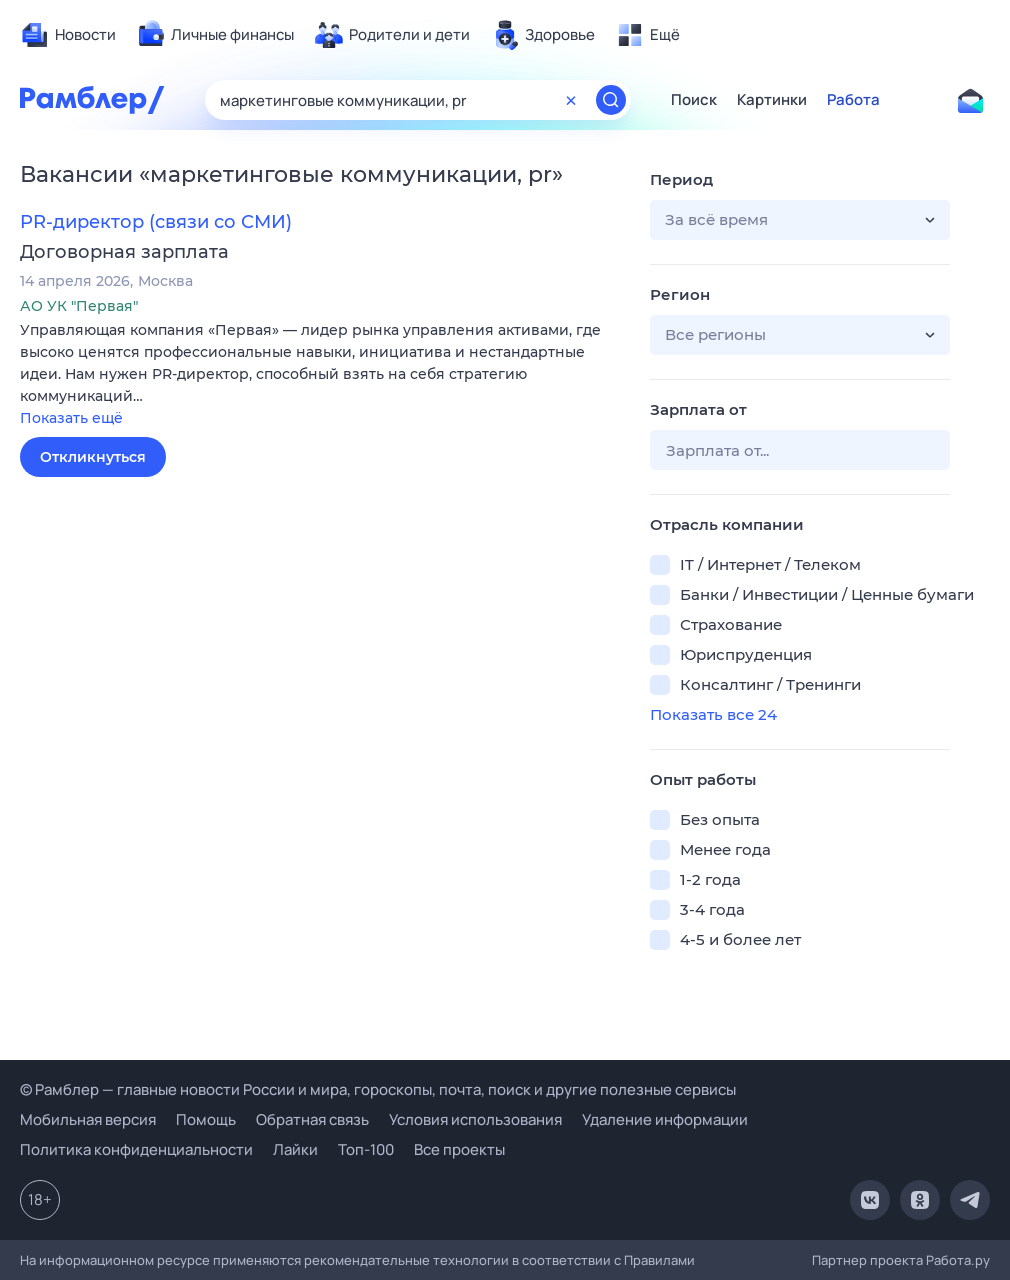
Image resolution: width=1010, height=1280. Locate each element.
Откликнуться (93, 457)
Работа (853, 100)
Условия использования (475, 1119)
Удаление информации (665, 1119)
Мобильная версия (88, 1119)
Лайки (295, 1149)
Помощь (206, 1119)
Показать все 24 (713, 714)
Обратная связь (312, 1119)
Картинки (772, 100)
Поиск (694, 100)
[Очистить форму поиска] (571, 100)
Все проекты (459, 1149)
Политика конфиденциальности (136, 1149)
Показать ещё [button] (71, 418)
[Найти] (611, 100)
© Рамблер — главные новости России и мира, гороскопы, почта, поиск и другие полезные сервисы (378, 1089)
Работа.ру (958, 1260)
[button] (320, 375)
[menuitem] (68, 35)
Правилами (659, 1260)
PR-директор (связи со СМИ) (156, 222)
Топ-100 (366, 1149)
